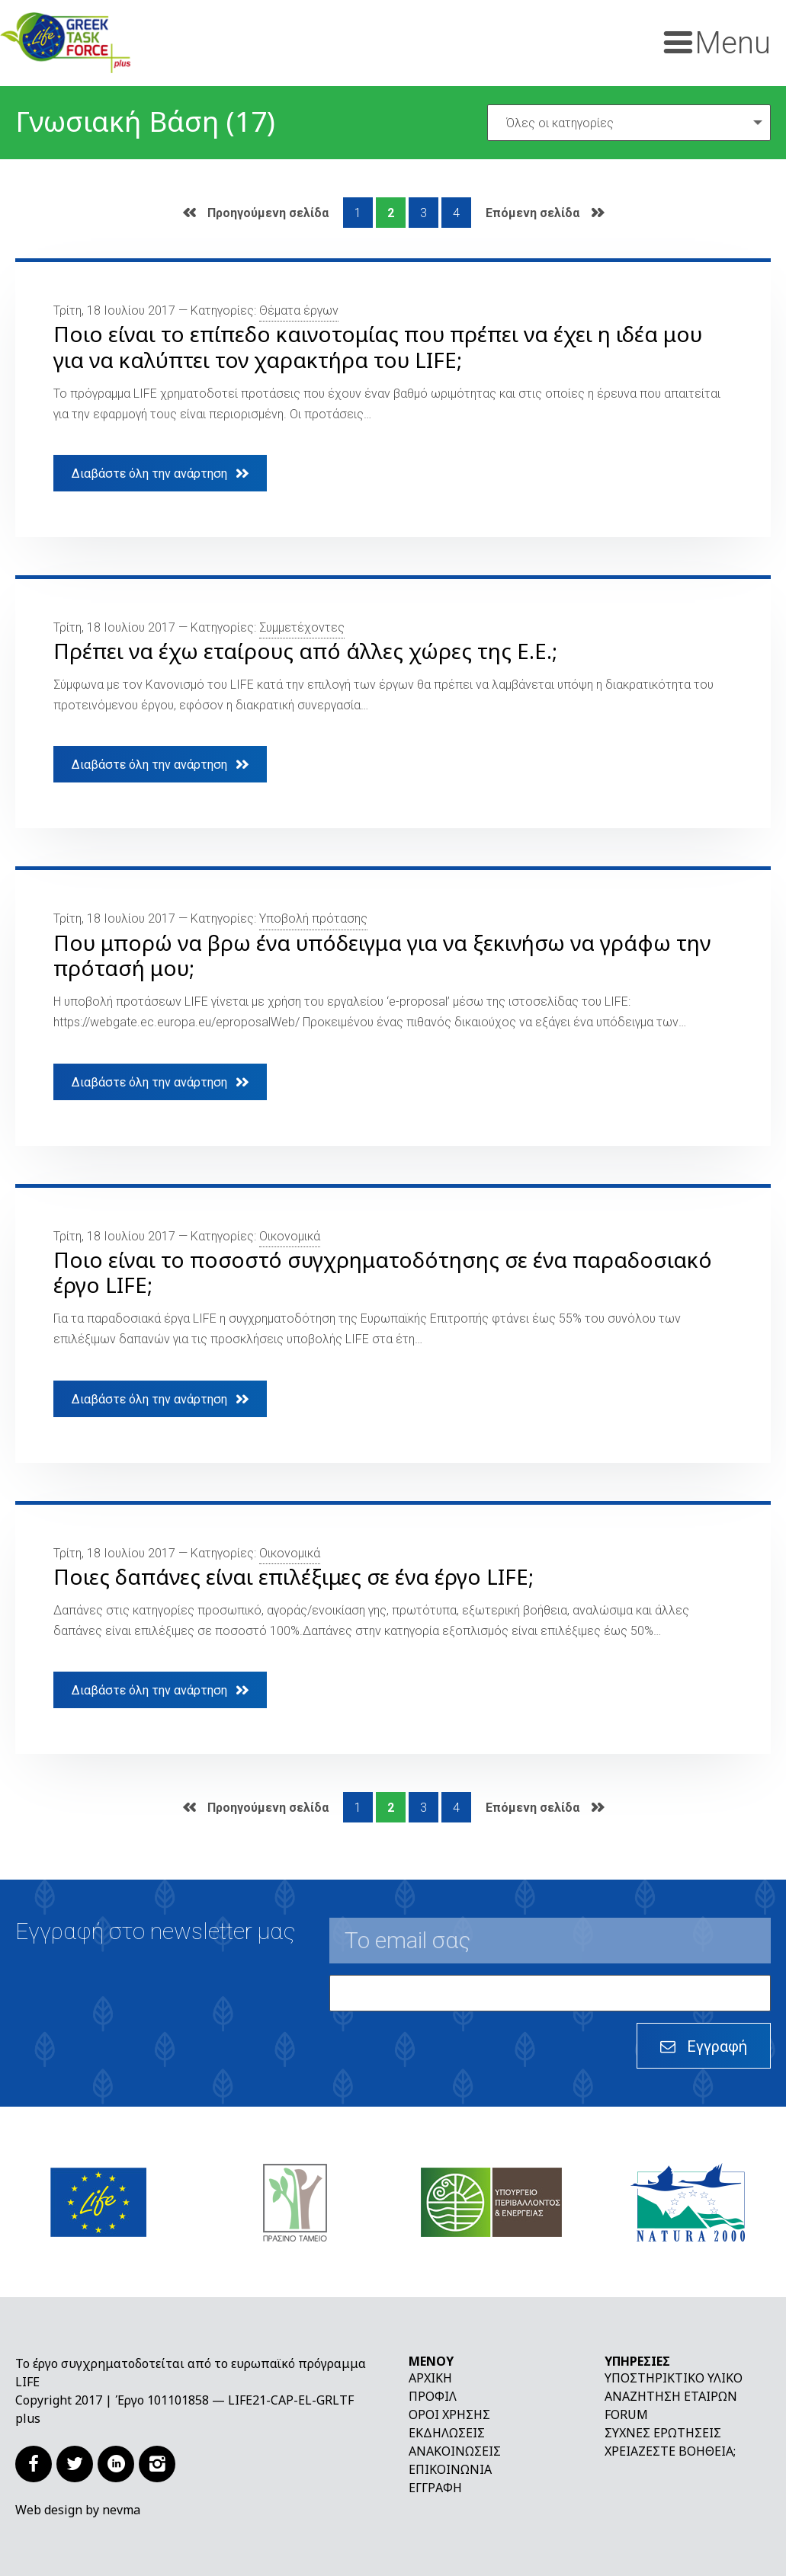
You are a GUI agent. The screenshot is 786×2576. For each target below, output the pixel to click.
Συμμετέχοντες (302, 627)
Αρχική (430, 2378)
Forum (626, 2414)
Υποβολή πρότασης (313, 918)
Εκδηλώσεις (447, 2432)
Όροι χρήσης (449, 2414)
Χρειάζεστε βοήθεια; (670, 2451)
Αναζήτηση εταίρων (671, 2396)
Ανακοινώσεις (455, 2451)
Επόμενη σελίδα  (545, 212)
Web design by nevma (77, 2509)
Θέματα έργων (298, 310)
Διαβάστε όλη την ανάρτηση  (160, 473)
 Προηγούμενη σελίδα (256, 212)
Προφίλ (433, 2396)
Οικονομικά (289, 1236)
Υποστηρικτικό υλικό (674, 2378)
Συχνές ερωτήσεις (663, 2432)
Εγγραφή (435, 2487)
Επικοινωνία (450, 2469)
